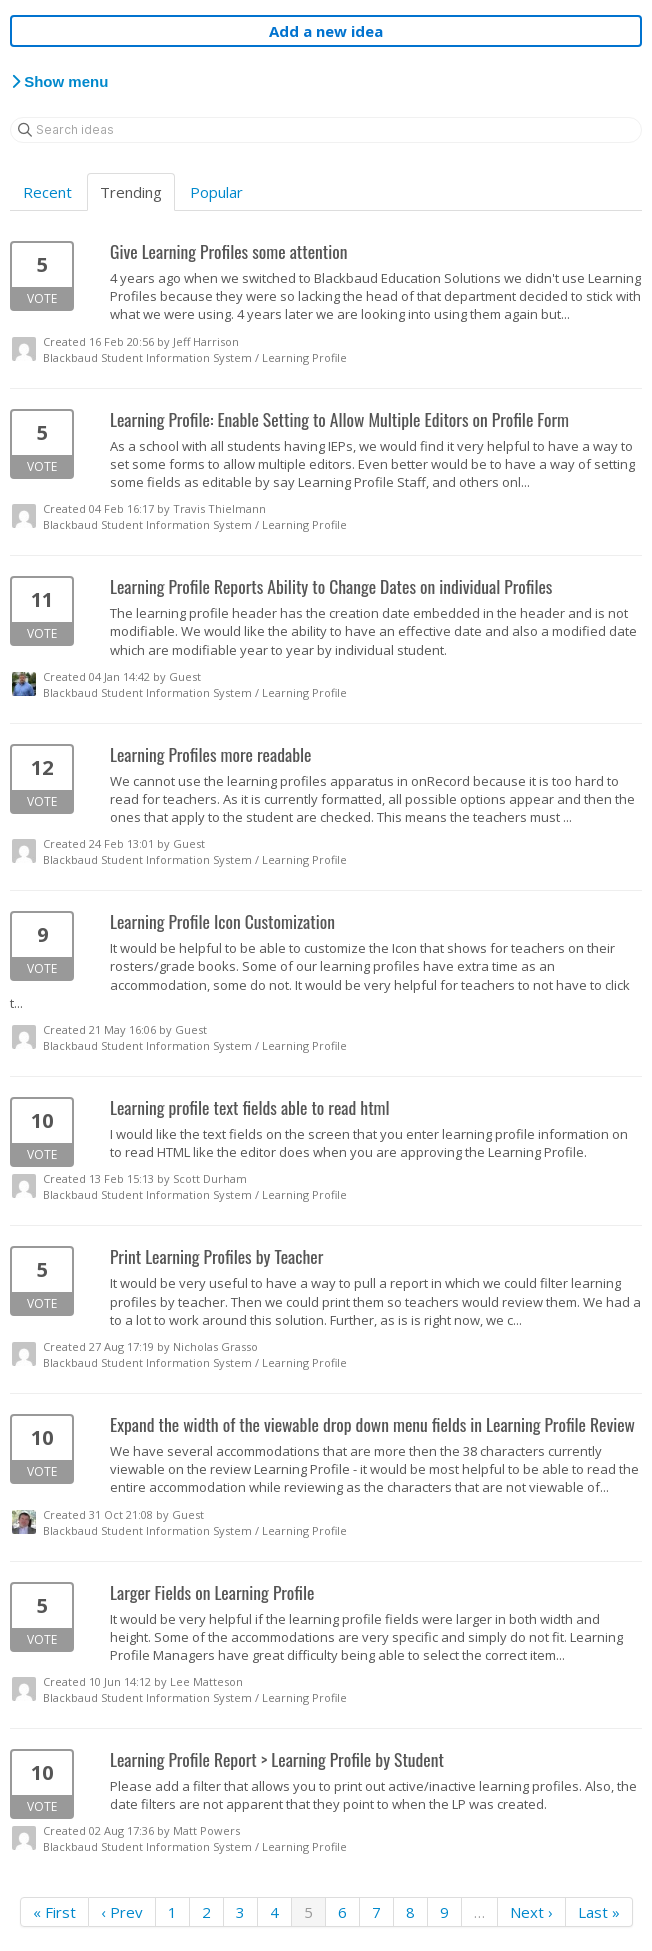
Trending (131, 192)
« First (54, 1912)
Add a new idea (326, 31)
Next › (531, 1912)
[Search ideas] (326, 130)
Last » (599, 1912)
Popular (216, 192)
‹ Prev (122, 1912)
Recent (47, 192)
